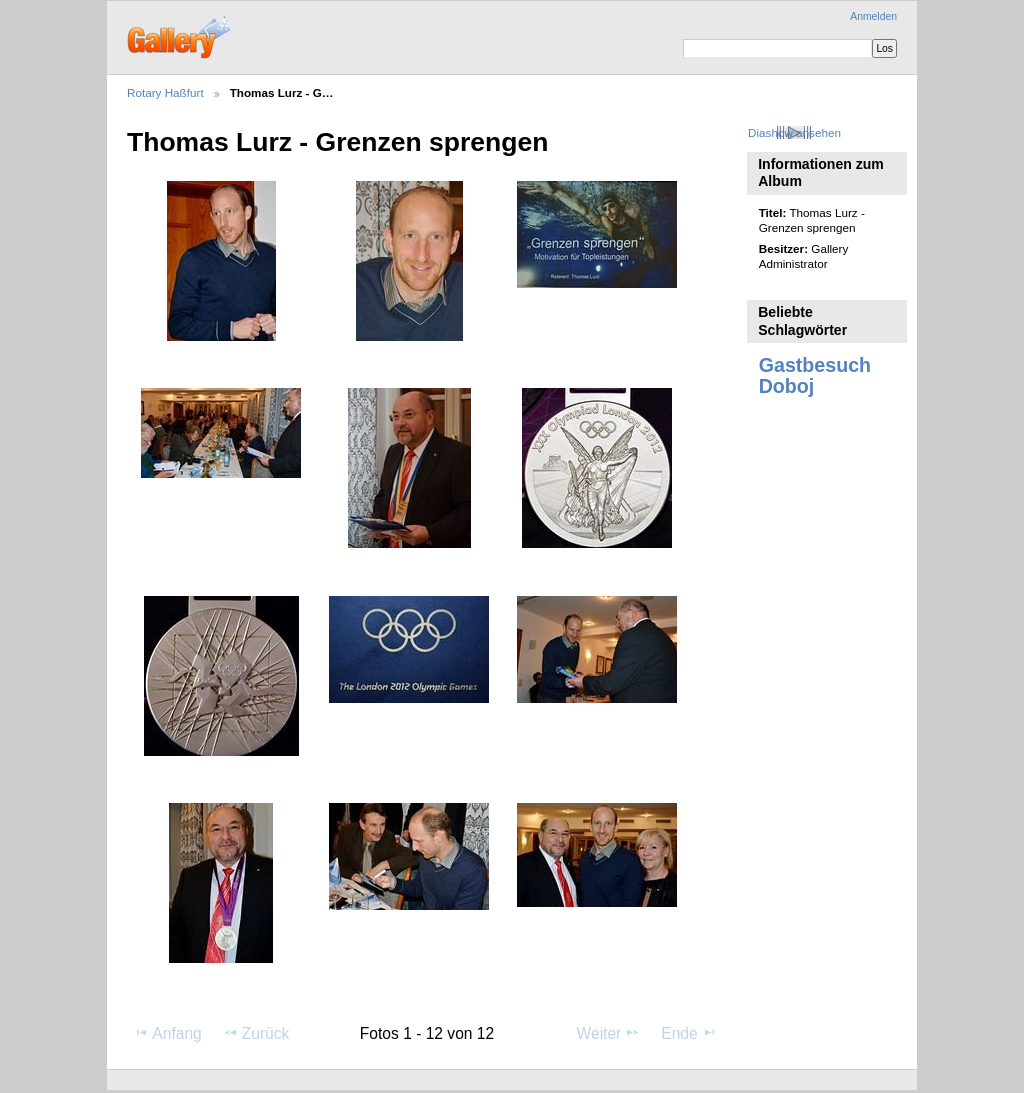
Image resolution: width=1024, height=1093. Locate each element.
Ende (689, 1033)
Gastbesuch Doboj (815, 375)
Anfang (167, 1033)
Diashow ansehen (794, 132)
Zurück (256, 1033)
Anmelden (873, 16)
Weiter (609, 1033)
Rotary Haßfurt (165, 92)
